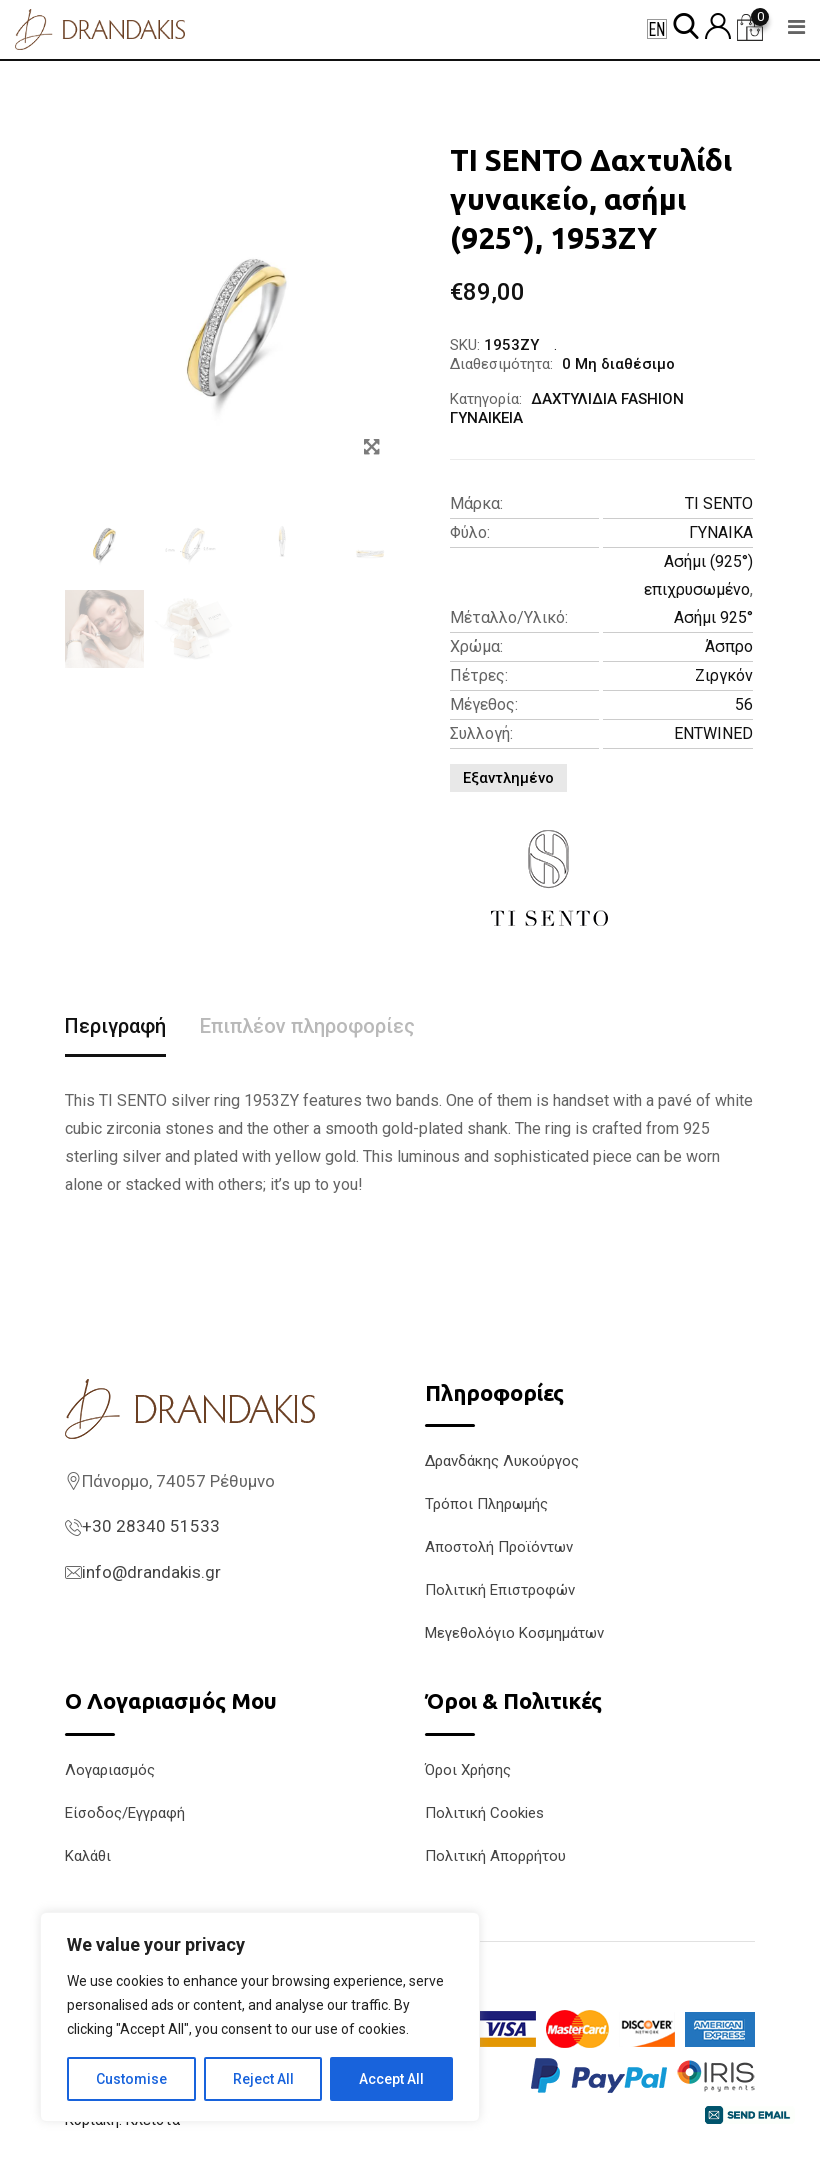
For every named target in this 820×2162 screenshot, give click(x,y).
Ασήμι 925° (713, 617)
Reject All (263, 2079)
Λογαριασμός (110, 1770)
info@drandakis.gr (151, 1572)
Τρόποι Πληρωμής (486, 1504)
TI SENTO (719, 503)
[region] (260, 2017)
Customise (131, 2079)
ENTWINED (713, 733)
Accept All (391, 2079)
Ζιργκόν (724, 675)
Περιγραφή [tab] (115, 1026)
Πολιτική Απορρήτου (495, 1856)
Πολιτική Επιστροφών (500, 1590)
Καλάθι (88, 1856)
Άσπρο (729, 646)
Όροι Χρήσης (468, 1770)
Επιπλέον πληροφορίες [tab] (307, 1026)
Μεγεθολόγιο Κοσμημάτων (514, 1633)
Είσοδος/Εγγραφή (125, 1813)
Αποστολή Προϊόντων (499, 1547)
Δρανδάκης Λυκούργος (502, 1461)
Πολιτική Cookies (484, 1813)
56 (744, 704)
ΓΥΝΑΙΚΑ (721, 532)
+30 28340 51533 (151, 1526)
